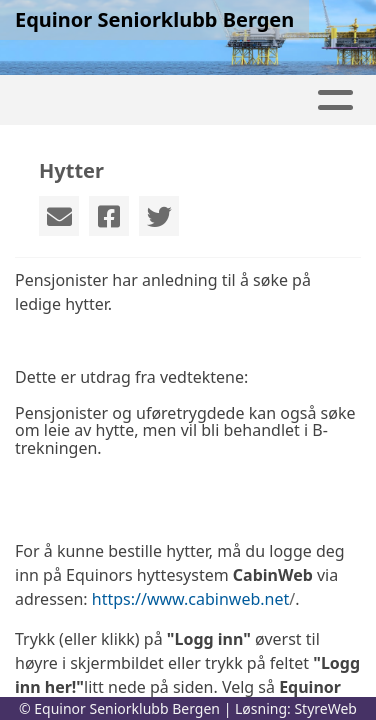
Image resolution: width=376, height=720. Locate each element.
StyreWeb (325, 708)
